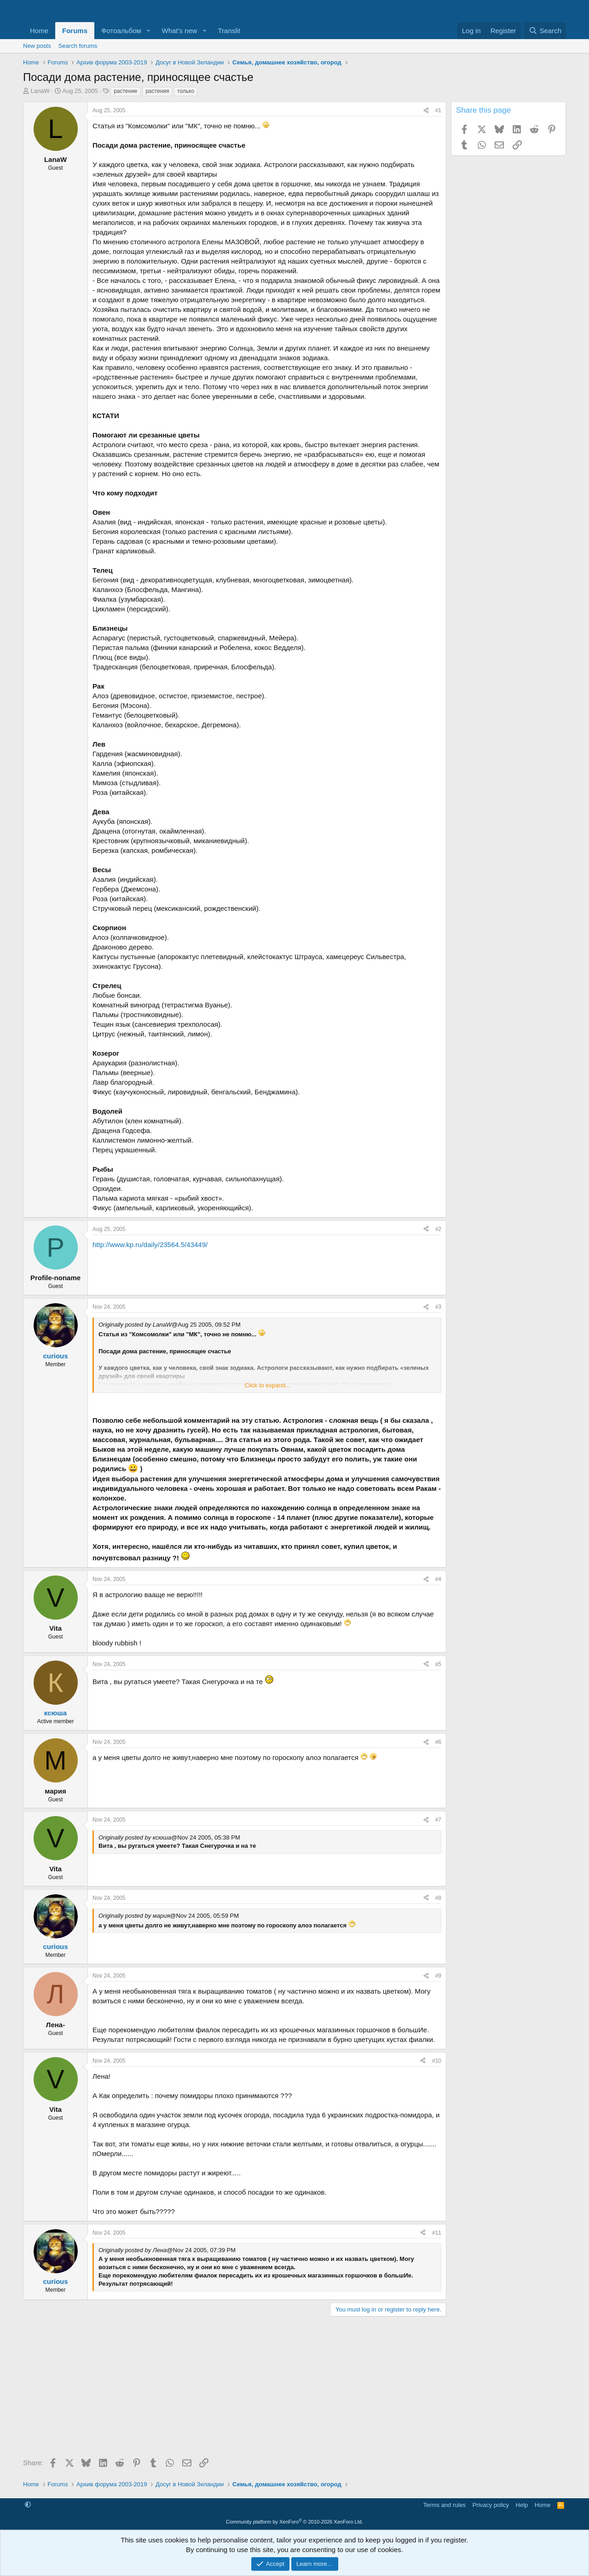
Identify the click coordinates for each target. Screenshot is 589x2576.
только (185, 91)
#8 (438, 1898)
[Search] (545, 30)
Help (522, 2504)
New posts (37, 45)
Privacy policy (491, 2504)
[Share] (426, 110)
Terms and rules (444, 2504)
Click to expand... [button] (267, 1385)
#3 (438, 1307)
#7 (438, 1820)
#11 (436, 2233)
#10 (436, 2061)
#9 (438, 1975)
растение (125, 91)
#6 (438, 1742)
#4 (438, 1579)
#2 (438, 1229)
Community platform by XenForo (294, 2521)
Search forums (78, 45)
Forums (74, 30)
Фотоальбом (121, 30)
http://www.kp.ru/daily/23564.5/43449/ (150, 1244)
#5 (438, 1664)
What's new (179, 30)
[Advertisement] (234, 2390)
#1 (438, 110)
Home (39, 30)
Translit (229, 30)
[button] (148, 30)
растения (157, 91)
